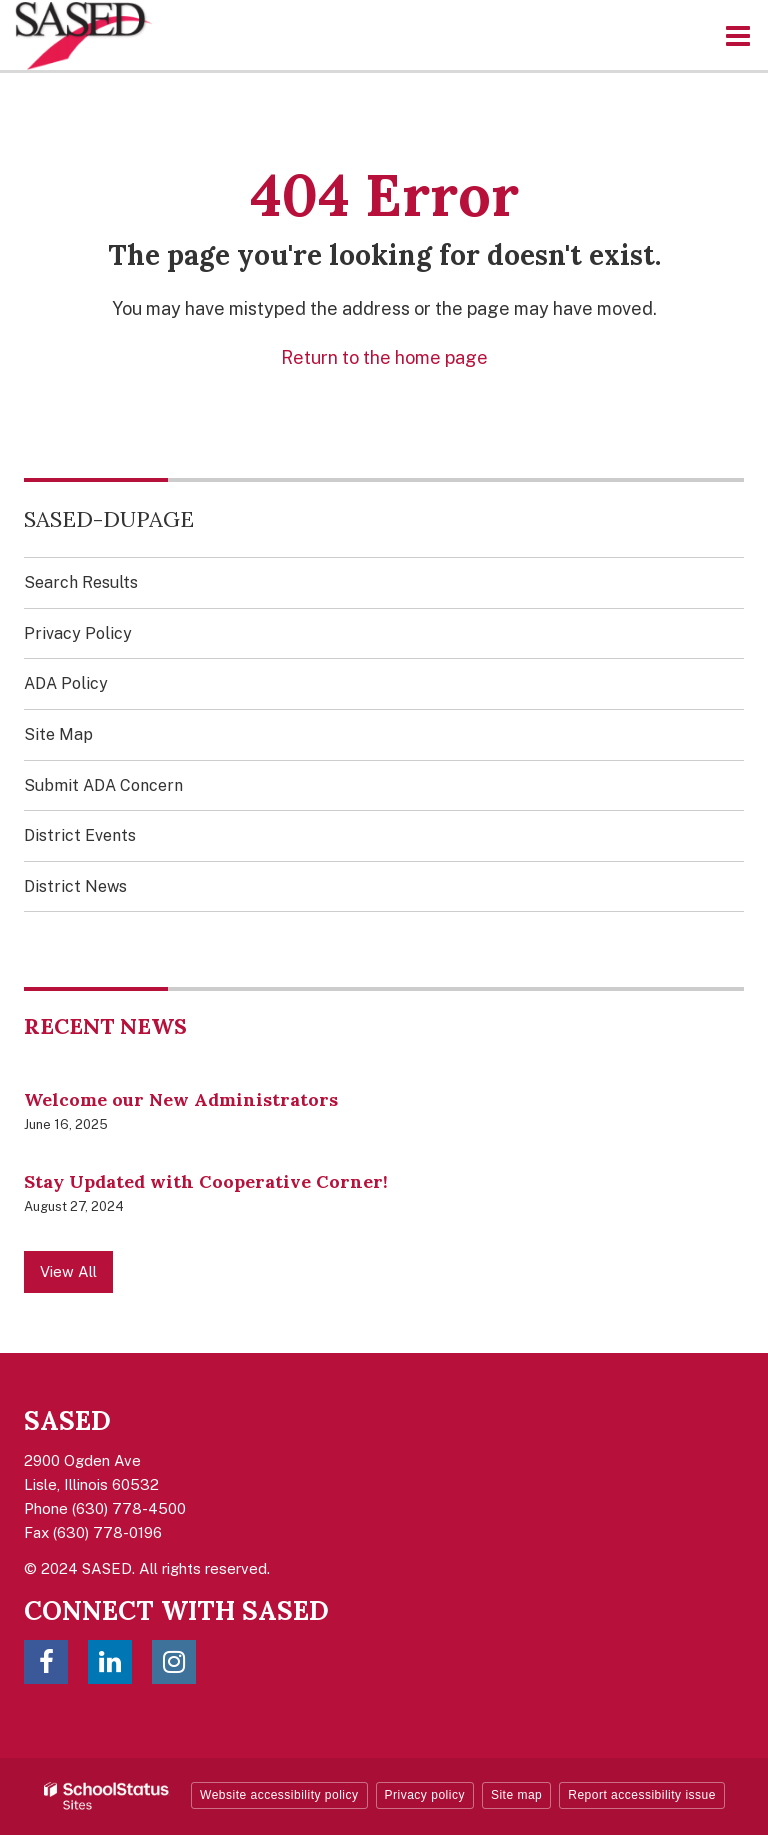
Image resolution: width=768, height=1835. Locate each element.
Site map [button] (516, 1795)
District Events (80, 835)
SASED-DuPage (109, 519)
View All (68, 1271)
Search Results (81, 582)
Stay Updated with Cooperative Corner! (206, 1181)
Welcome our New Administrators (181, 1099)
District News (75, 886)
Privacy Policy (78, 633)
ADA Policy (66, 683)
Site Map (58, 734)
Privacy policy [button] (425, 1795)
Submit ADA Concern (103, 785)
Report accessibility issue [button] (642, 1795)
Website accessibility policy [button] (279, 1795)
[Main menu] (738, 35)
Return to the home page (384, 357)
